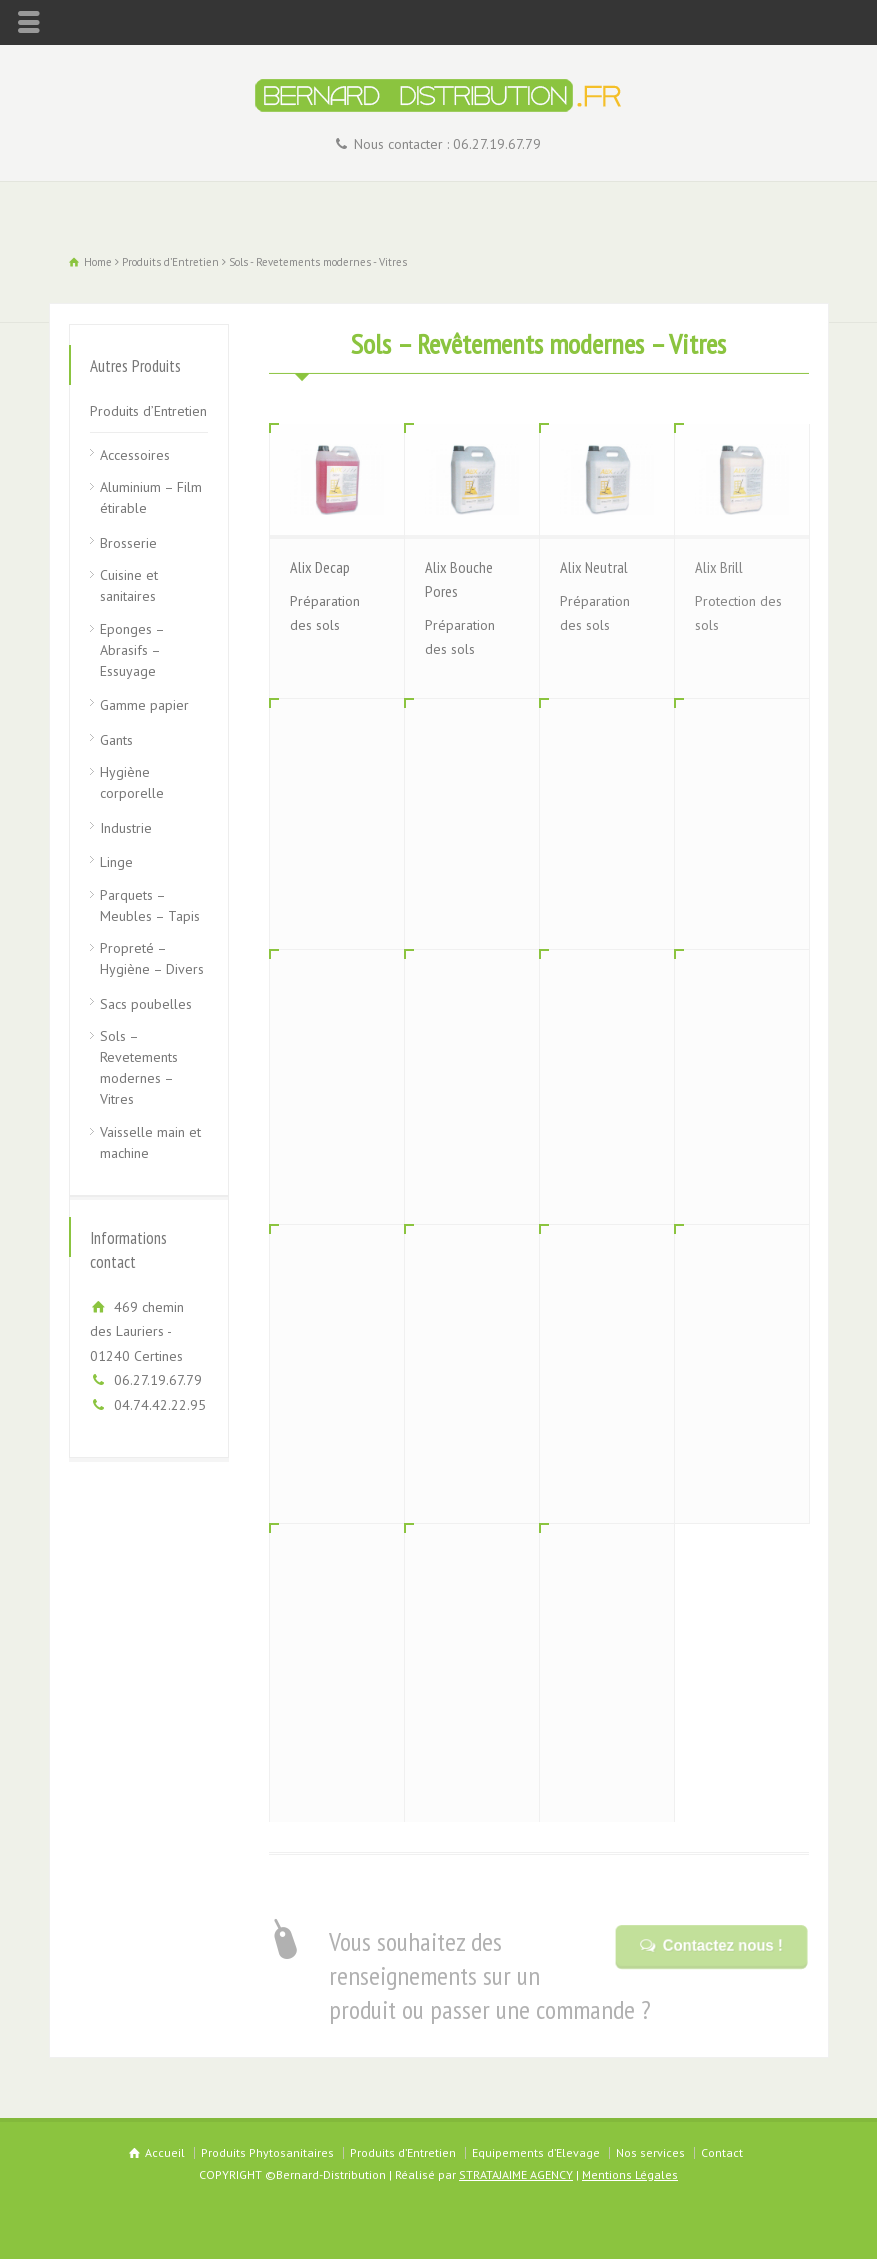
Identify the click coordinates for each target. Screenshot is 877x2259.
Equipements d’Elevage (536, 2152)
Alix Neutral (594, 567)
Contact (722, 2152)
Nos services (650, 2152)
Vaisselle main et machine (150, 1142)
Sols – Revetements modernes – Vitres (139, 1067)
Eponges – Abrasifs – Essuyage (132, 650)
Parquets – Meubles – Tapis (150, 905)
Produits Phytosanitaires (267, 2152)
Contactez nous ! (721, 1945)
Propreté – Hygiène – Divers (152, 958)
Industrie (126, 828)
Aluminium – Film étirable (151, 497)
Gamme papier (144, 705)
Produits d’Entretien (148, 411)
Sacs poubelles (146, 1004)
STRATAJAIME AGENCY (516, 2174)
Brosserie (128, 543)
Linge (116, 862)
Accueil (165, 2152)
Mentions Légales (630, 2174)
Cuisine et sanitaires (129, 585)
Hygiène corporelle (132, 782)
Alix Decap (320, 567)
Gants (116, 740)
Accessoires (135, 455)
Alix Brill (719, 567)
